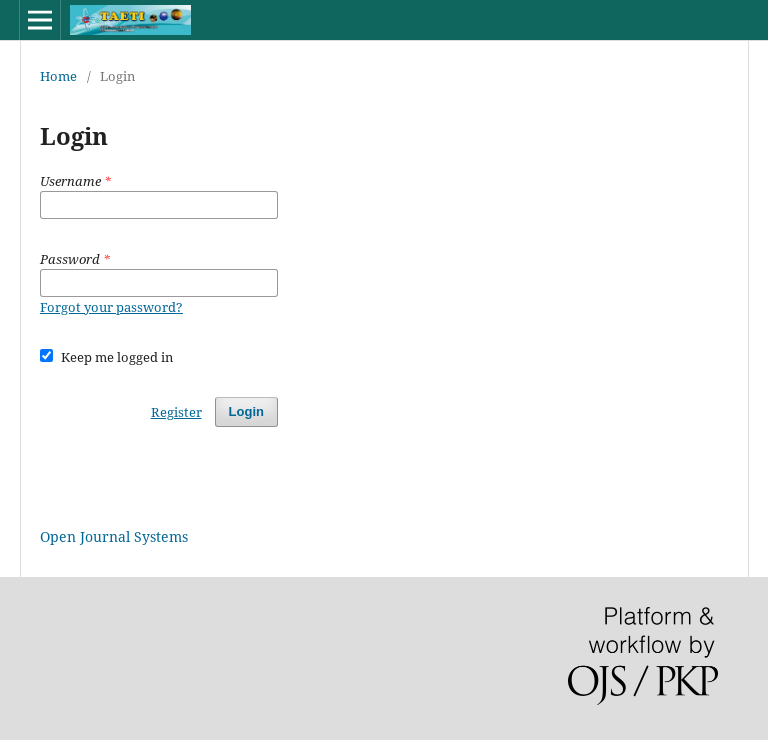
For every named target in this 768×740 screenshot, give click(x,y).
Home (58, 76)
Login (246, 411)
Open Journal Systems (114, 536)
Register (176, 412)
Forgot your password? (111, 307)
